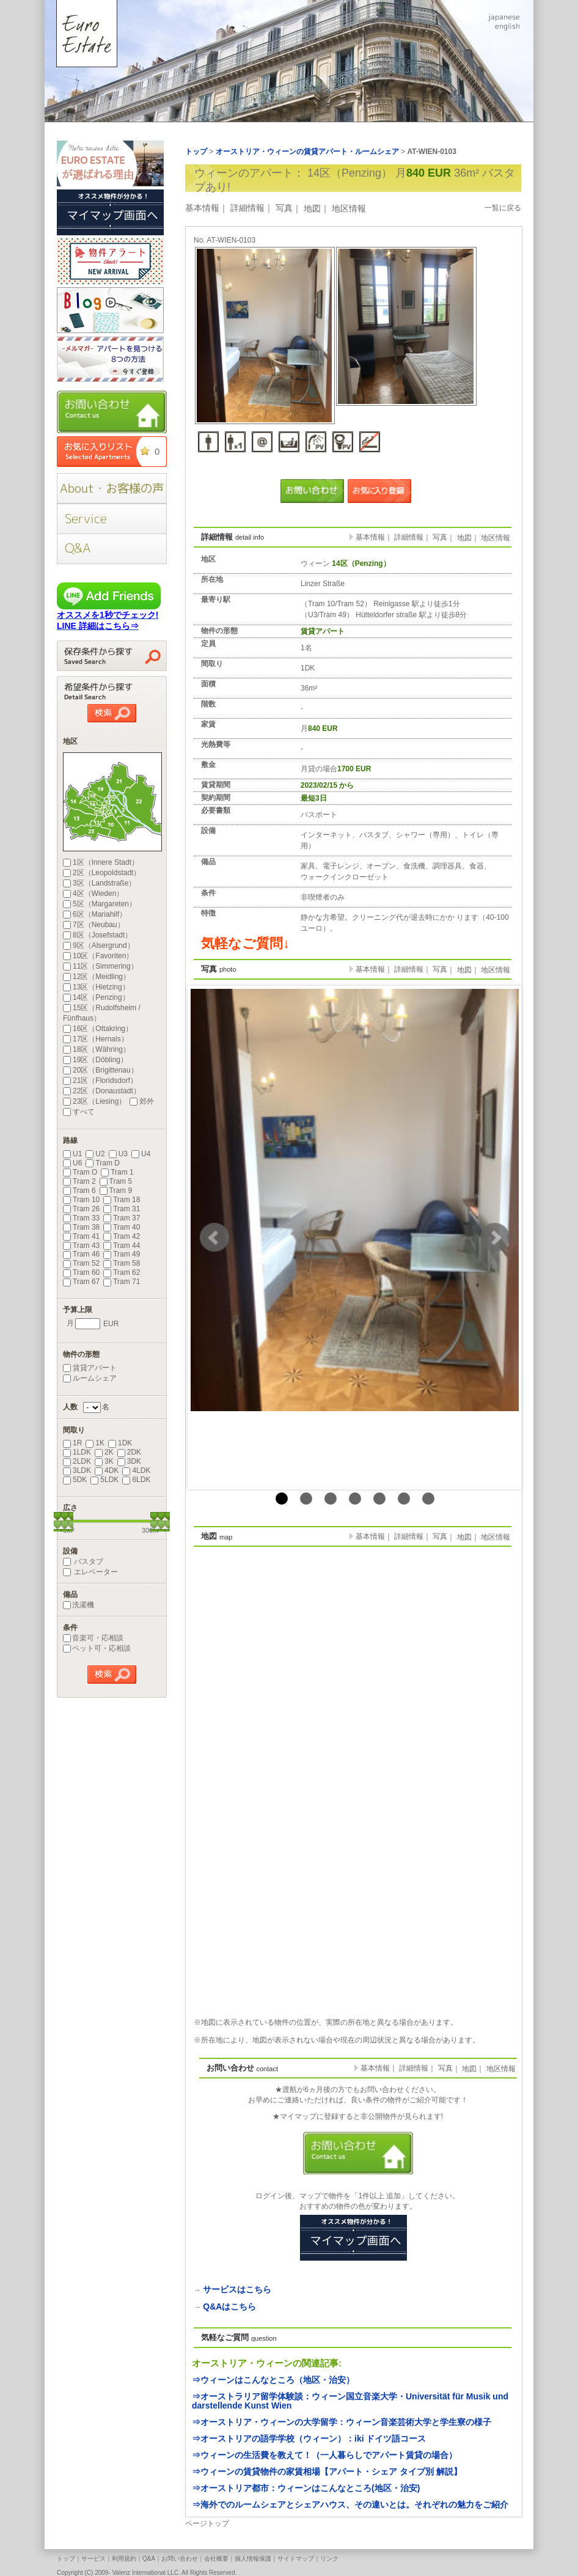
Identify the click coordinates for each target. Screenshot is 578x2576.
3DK (129, 1461)
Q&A (148, 2558)
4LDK (136, 1470)
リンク (329, 2558)
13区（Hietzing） (96, 987)
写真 (284, 208)
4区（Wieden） (93, 893)
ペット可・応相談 (97, 1648)
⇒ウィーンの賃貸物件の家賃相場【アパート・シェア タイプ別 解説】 (327, 2471)
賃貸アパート (90, 1367)
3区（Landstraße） (99, 883)
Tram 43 (81, 1245)
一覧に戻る (503, 208)
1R (72, 1443)
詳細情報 (247, 208)
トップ (66, 2558)
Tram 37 (121, 1218)
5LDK (104, 1479)
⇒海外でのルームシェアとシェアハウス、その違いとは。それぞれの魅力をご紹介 (350, 2504)
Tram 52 (81, 1263)
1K (95, 1443)
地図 (312, 208)
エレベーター (90, 1572)
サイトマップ (295, 2558)
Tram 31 (121, 1209)
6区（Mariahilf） (94, 914)
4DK (107, 1470)
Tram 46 (81, 1254)
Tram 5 (116, 1181)
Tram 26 (81, 1209)
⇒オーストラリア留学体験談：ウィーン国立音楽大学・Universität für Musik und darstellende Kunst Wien (350, 2400)
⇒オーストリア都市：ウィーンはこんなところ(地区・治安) (306, 2488)
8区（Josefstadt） (97, 935)
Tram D (103, 1163)
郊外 (142, 1101)
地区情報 (349, 208)
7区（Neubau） (94, 924)
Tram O (80, 1172)
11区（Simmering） (100, 966)
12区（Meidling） (96, 976)
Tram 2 (79, 1181)
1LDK (77, 1452)
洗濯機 (78, 1605)
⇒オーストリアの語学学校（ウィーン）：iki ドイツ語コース (309, 2438)
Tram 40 (121, 1227)
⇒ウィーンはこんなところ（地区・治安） (273, 2380)
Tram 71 (121, 1281)
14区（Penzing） (96, 997)
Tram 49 (121, 1254)
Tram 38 (81, 1227)
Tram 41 (81, 1236)
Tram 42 (121, 1236)
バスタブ (83, 1561)
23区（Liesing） (94, 1101)
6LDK (136, 1479)
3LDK (77, 1470)
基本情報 (202, 208)
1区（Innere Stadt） (101, 862)
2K (104, 1452)
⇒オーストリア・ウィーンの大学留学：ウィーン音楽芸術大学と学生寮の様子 (341, 2422)
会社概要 (216, 2558)
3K (104, 1461)
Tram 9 (116, 1190)
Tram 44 (121, 1245)
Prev (214, 1237)
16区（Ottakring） (98, 1028)
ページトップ (207, 2523)
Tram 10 (81, 1199)
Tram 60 (81, 1272)
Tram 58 (121, 1263)
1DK (120, 1443)
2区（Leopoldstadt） (102, 872)
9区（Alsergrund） (98, 945)
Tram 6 (79, 1190)
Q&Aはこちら (229, 2306)
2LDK (77, 1461)
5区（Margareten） (99, 904)
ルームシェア (90, 1378)
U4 (140, 1154)
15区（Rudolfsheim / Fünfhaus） (102, 1013)
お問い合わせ (179, 2558)
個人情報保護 (253, 2558)
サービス (93, 2558)
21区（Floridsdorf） (100, 1080)
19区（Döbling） (95, 1059)
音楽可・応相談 (93, 1638)
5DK (75, 1479)
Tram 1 (117, 1172)
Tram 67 (81, 1281)
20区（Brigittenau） (100, 1070)
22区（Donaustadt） (102, 1091)
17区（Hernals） (95, 1039)
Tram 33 (81, 1218)
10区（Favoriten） (98, 956)
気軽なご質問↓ (245, 943)
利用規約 (124, 2558)
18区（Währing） (96, 1049)
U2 (95, 1154)
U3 (118, 1154)
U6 (72, 1163)
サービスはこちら (237, 2289)
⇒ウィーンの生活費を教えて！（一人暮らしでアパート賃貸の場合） (324, 2455)
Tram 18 (121, 1199)
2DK (129, 1452)
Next (495, 1237)
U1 (72, 1154)
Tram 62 (121, 1272)
